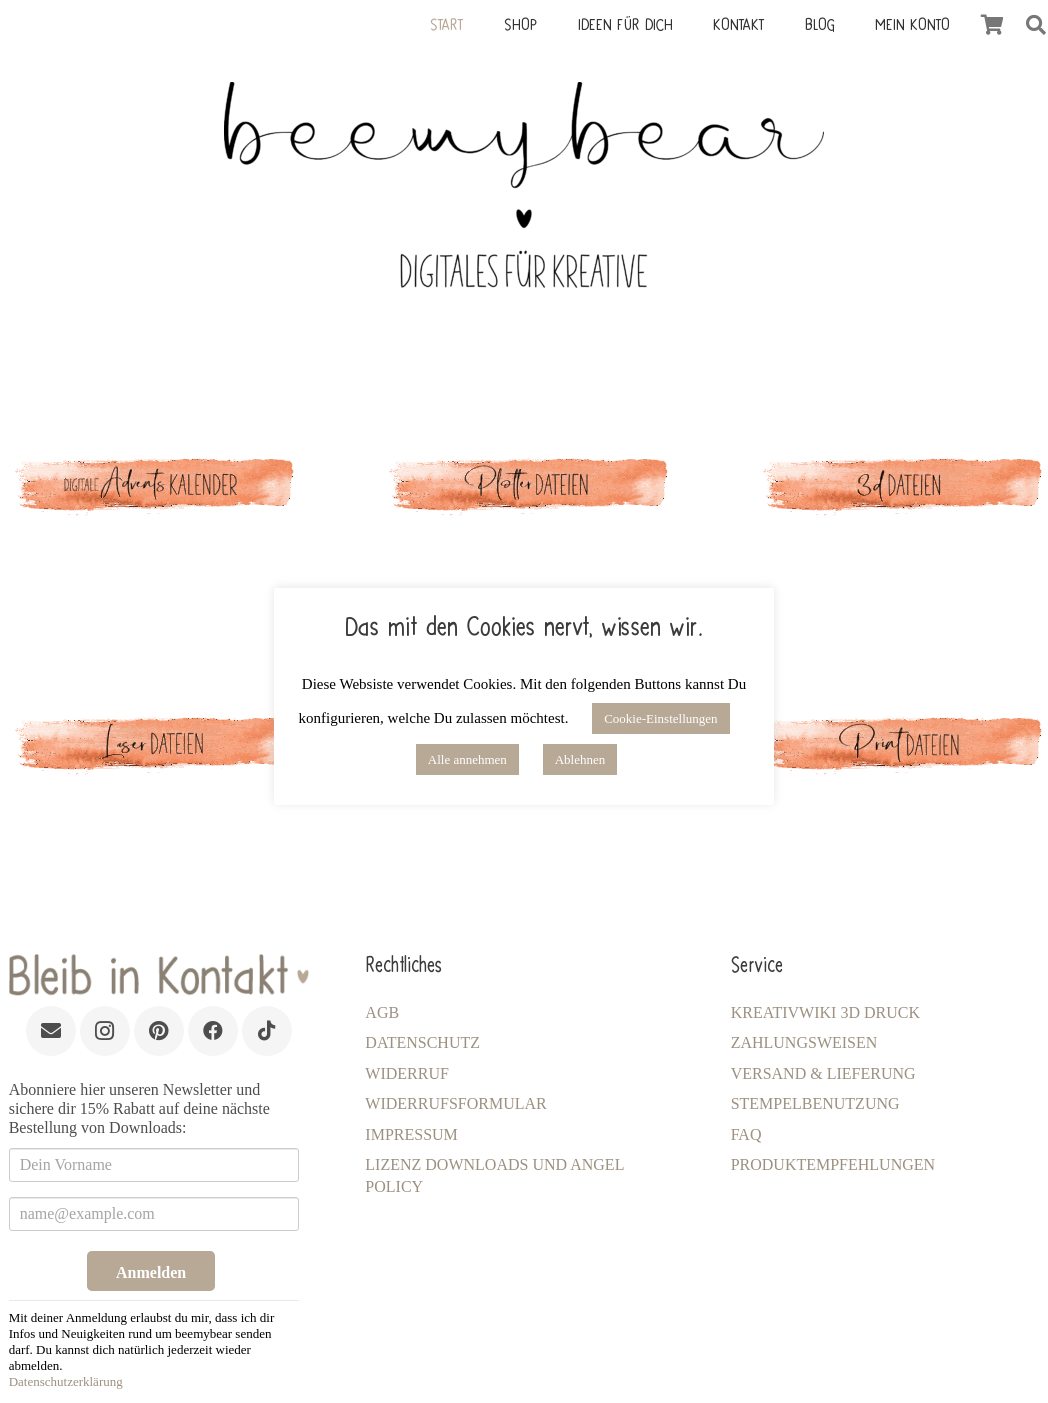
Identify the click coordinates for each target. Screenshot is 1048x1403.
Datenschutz (422, 1042)
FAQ (746, 1134)
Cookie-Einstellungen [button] (660, 718)
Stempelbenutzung (815, 1103)
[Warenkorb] (992, 25)
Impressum (411, 1134)
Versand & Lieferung (823, 1073)
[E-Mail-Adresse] (51, 1031)
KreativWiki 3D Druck (825, 1012)
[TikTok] (267, 1031)
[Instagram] (105, 1031)
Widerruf (407, 1073)
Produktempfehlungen (833, 1164)
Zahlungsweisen (804, 1042)
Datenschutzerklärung (66, 1381)
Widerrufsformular (455, 1103)
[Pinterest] (159, 1031)
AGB (382, 1012)
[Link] (523, 501)
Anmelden (151, 1272)
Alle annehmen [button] (467, 759)
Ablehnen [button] (580, 759)
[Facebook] (213, 1031)
